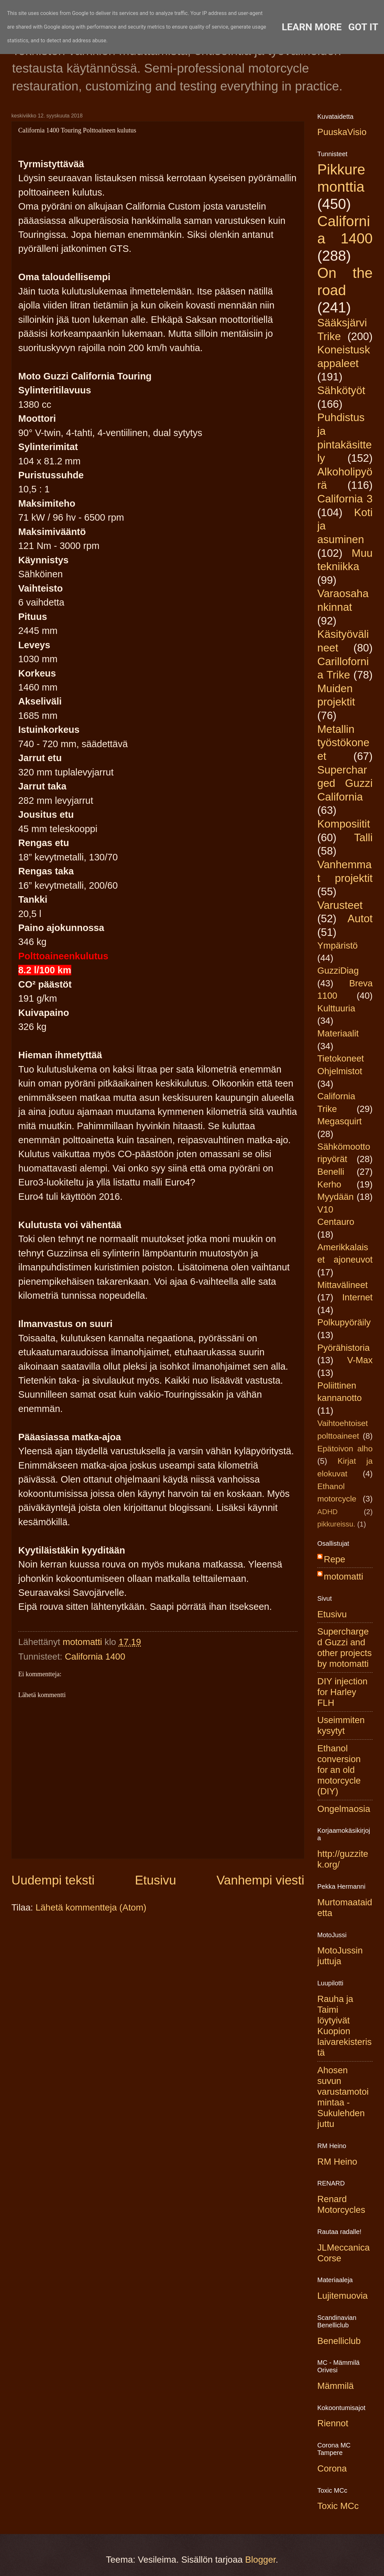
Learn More (312, 27)
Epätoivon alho (345, 1448)
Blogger (260, 2560)
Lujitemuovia (342, 2296)
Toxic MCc (338, 2506)
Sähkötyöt (341, 390)
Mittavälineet (342, 1285)
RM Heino (337, 2162)
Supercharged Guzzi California (345, 783)
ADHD (327, 1512)
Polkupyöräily (344, 1322)
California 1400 (95, 1656)
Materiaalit (338, 1033)
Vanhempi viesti (260, 1880)
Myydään (335, 1197)
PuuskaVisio (341, 132)
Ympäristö (337, 945)
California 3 (345, 499)
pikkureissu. (336, 1524)
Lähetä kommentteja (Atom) (90, 1907)
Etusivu (155, 1880)
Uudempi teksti (52, 1880)
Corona (332, 2468)
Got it (363, 27)
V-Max (360, 1360)
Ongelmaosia (343, 1809)
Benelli (330, 1172)
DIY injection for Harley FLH (342, 1692)
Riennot (332, 2423)
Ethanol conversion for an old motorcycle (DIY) (339, 1769)
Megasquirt (339, 1121)
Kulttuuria (336, 1008)
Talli (363, 837)
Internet (357, 1297)
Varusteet (340, 905)
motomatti (343, 1576)
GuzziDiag (338, 971)
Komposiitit (343, 824)
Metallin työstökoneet (343, 742)
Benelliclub (339, 2341)
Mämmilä (335, 2386)
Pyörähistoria (343, 1348)
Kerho (329, 1184)
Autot (360, 918)
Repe (334, 1559)
